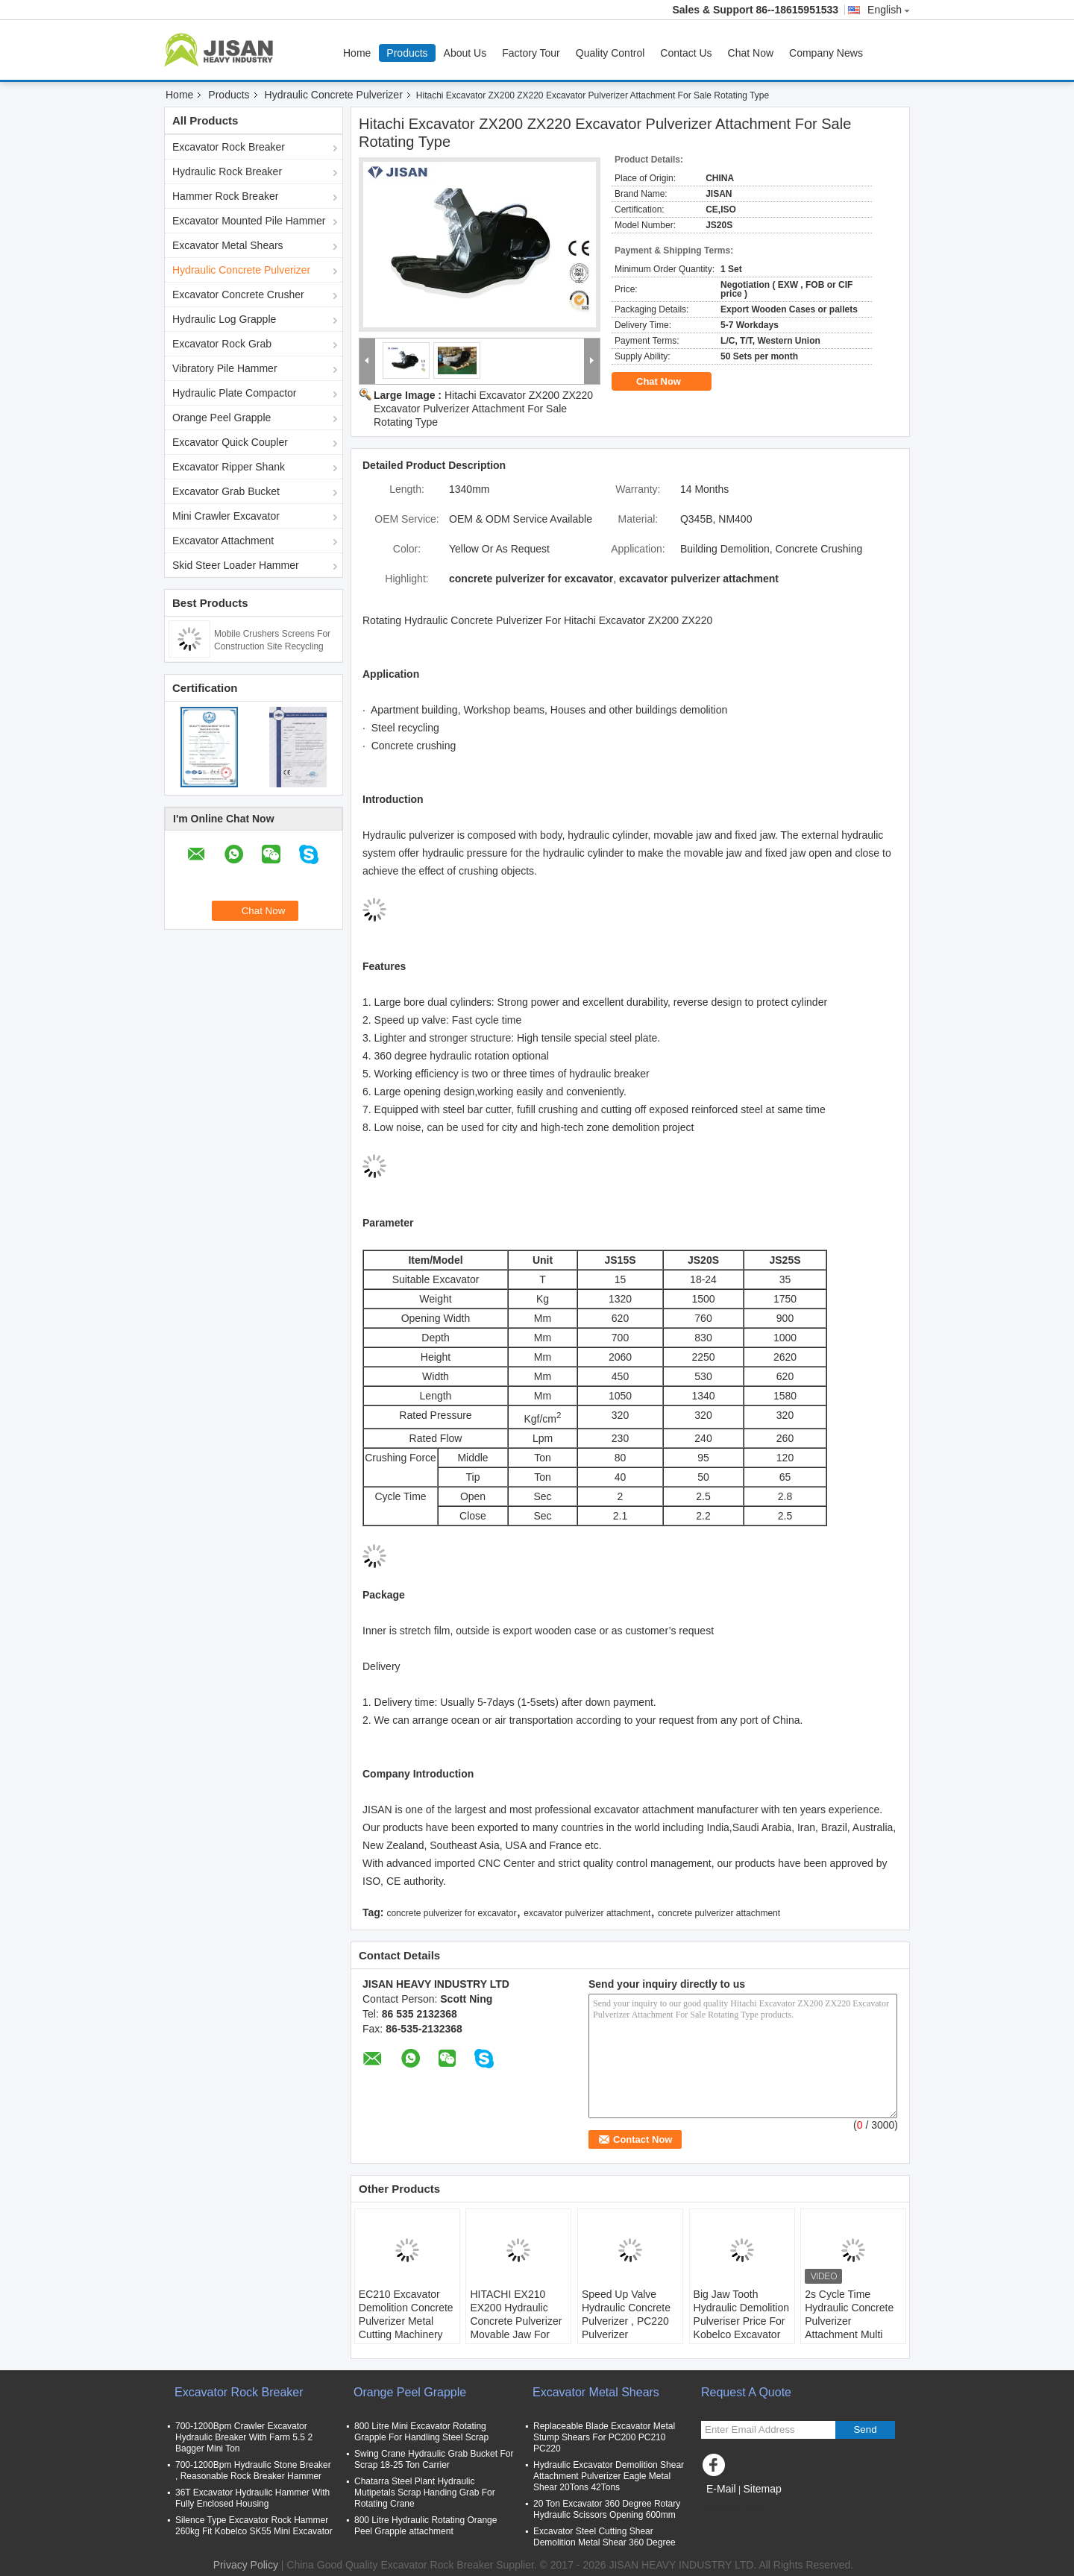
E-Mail (721, 2489)
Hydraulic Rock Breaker (227, 171)
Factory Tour (531, 53)
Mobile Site (732, 2507)
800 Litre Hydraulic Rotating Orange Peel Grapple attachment (425, 2525)
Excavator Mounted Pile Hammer (248, 221)
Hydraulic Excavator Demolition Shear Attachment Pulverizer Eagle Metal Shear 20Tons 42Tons (608, 2476)
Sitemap (762, 2489)
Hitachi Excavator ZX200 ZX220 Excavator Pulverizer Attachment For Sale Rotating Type (483, 408)
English (888, 9)
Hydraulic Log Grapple (224, 319)
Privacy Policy (245, 2565)
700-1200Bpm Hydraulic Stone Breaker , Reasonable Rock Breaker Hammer (253, 2470)
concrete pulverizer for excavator (451, 1913)
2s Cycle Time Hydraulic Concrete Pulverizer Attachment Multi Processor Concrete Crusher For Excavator (851, 2334)
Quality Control (610, 53)
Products (406, 53)
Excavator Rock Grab (221, 344)
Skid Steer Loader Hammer (235, 565)
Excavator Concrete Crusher (238, 294)
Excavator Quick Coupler (230, 442)
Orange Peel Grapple (221, 417)
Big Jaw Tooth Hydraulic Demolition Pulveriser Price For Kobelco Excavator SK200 (741, 2321)
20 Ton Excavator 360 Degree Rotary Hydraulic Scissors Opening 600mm (606, 2509)
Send (864, 2429)
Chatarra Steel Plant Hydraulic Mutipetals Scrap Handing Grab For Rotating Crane (424, 2492)
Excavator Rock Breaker (228, 147)
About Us (465, 53)
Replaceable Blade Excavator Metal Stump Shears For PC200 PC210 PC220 (604, 2437)
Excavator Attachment (223, 541)
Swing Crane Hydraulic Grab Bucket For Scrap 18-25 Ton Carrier (433, 2459)
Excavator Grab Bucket (226, 491)
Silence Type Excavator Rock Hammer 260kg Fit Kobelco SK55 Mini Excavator (254, 2525)
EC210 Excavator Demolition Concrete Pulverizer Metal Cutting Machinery (406, 2314)
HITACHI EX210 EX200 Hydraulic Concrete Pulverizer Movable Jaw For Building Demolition (516, 2321)
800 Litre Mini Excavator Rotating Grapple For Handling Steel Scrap (421, 2432)
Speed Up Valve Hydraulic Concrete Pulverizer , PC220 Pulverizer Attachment (626, 2321)
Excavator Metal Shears (227, 245)
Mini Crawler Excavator (226, 516)
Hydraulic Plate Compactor (234, 393)
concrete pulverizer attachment (719, 1913)
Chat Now (750, 53)
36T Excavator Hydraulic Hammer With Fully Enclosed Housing (252, 2498)
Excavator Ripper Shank (228, 467)
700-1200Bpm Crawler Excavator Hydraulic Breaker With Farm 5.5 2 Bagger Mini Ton (244, 2437)
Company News (826, 53)
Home (357, 53)
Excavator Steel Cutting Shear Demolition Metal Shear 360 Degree (604, 2537)
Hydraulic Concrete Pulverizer (334, 94)
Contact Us (686, 53)
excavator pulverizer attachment (587, 1913)
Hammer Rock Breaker (225, 196)
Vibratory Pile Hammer (224, 368)
